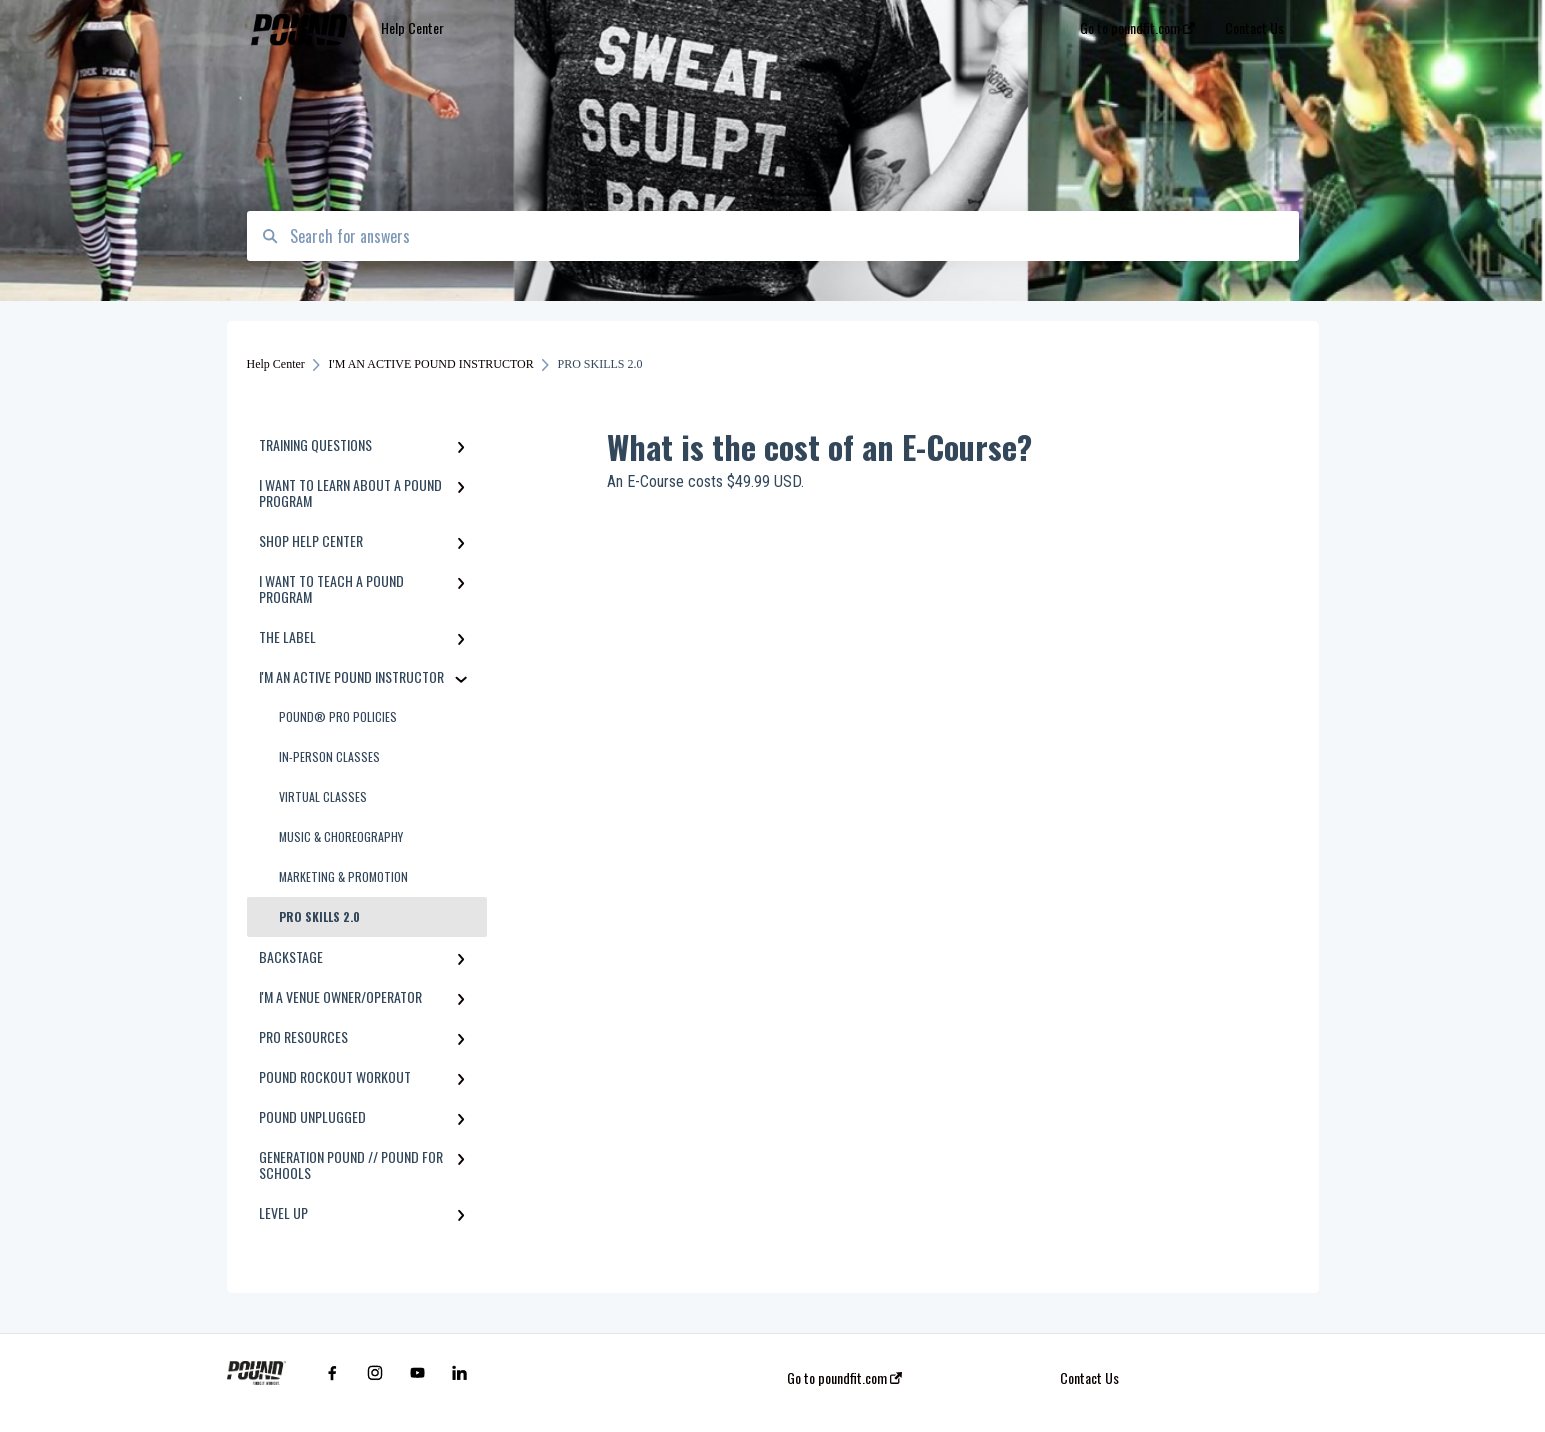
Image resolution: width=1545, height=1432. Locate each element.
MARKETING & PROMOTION (343, 876)
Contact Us (1089, 1378)
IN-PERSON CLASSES (329, 756)
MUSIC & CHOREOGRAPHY (341, 836)
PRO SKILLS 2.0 (319, 916)
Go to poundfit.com (844, 1378)
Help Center (412, 27)
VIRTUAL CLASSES (323, 796)
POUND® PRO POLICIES (338, 716)
